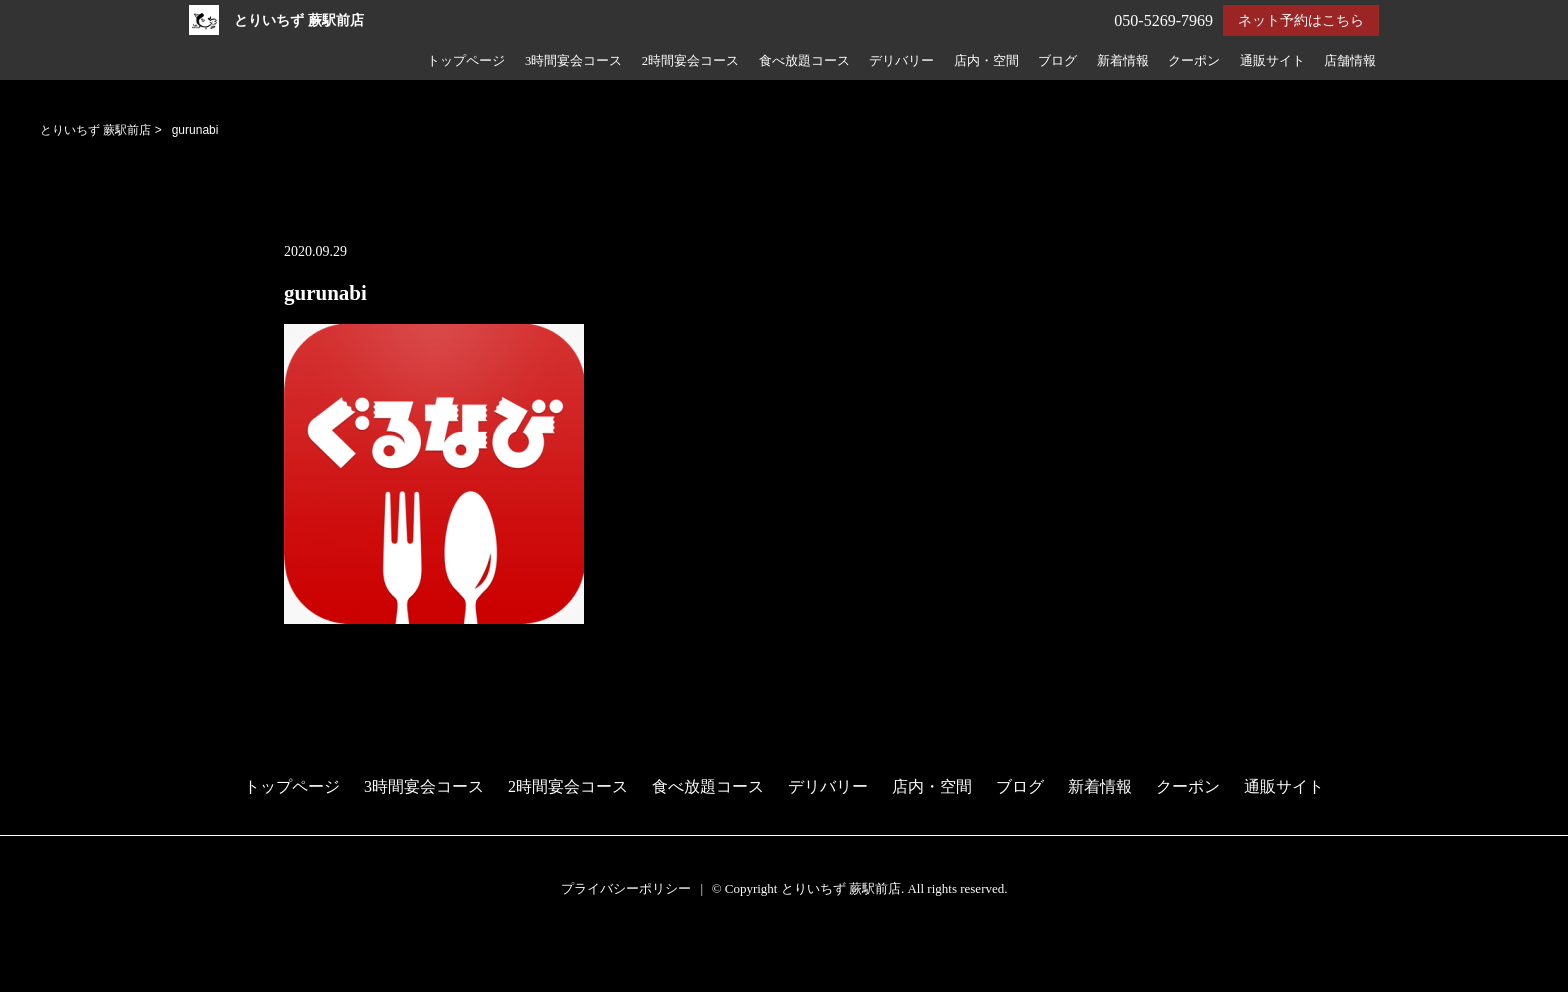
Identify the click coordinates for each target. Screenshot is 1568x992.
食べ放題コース (804, 61)
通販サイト (1272, 61)
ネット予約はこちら (1301, 20)
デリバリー (901, 61)
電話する (33, 979)
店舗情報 (1350, 61)
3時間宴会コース (573, 61)
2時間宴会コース (690, 61)
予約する (34, 953)
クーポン (1194, 61)
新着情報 (1123, 61)
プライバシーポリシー (626, 888)
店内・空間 (986, 61)
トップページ (466, 61)
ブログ (1057, 61)
